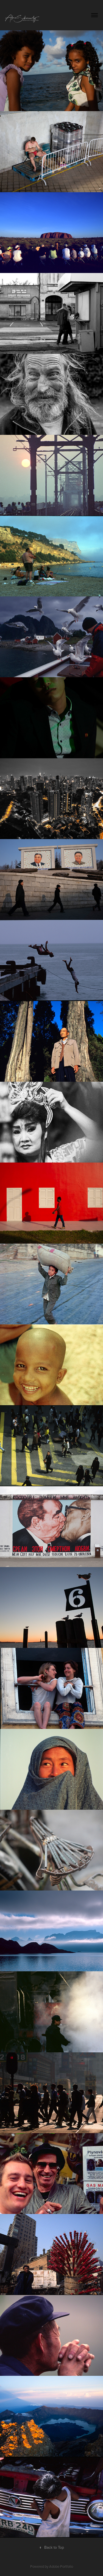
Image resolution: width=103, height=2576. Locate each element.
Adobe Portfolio (61, 2566)
